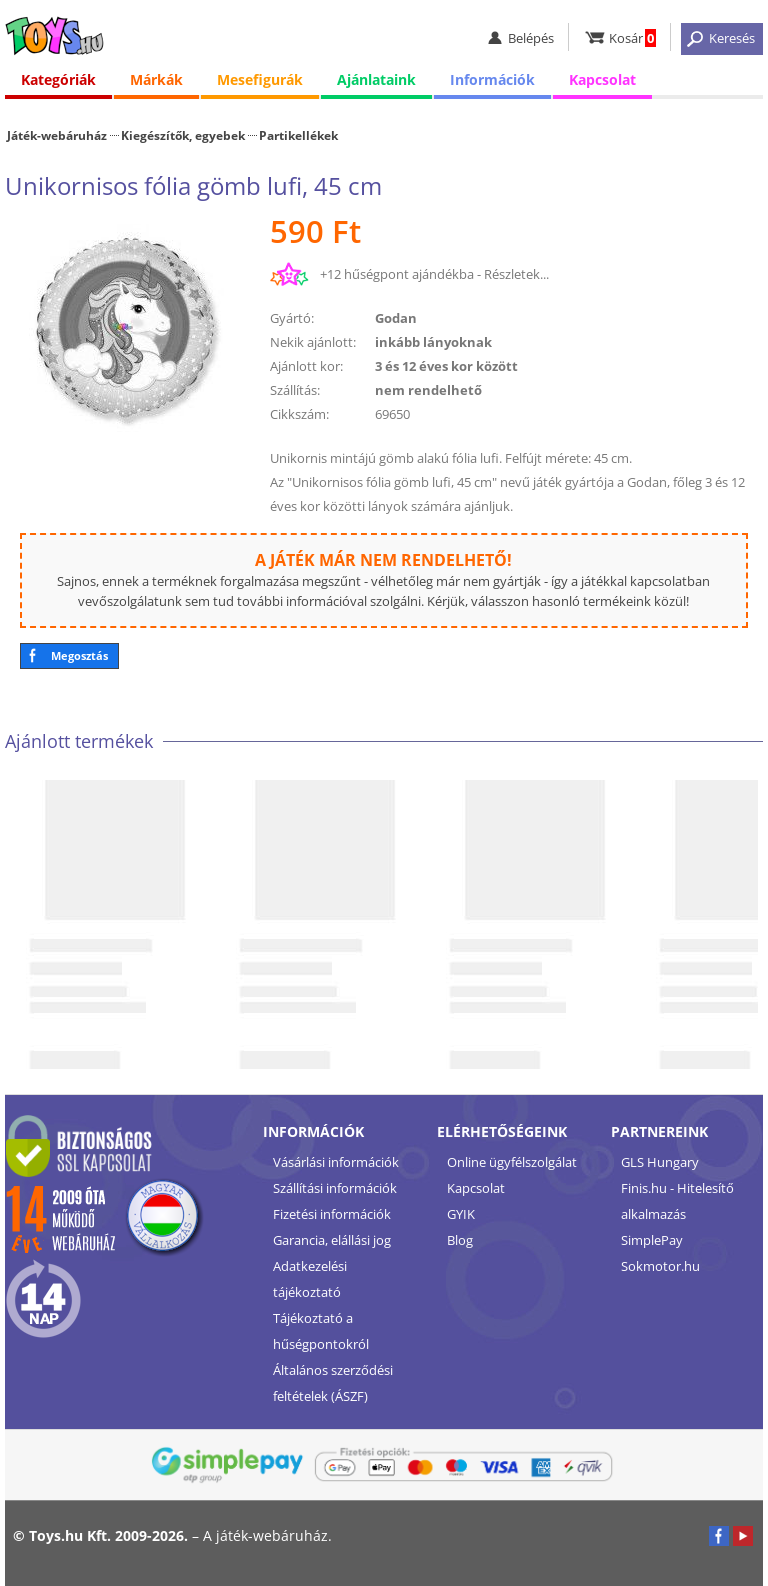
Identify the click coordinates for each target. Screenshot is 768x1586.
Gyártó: (292, 318)
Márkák (156, 79)
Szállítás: (295, 390)
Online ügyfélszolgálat (512, 1162)
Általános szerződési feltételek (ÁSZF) (333, 1383)
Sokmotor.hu (660, 1266)
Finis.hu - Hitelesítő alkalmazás (677, 1201)
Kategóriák (58, 79)
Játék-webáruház (57, 135)
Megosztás (79, 655)
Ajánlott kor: (306, 366)
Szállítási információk (335, 1188)
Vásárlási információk (336, 1162)
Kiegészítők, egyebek (183, 135)
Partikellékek (298, 135)
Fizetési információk (332, 1214)
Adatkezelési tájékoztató (310, 1279)
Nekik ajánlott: (313, 342)
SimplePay (652, 1240)
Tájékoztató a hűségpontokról (321, 1331)
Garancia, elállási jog (332, 1240)
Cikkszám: (299, 414)
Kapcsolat (602, 79)
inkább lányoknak (433, 342)
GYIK (461, 1214)
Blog (460, 1240)
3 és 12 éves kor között (446, 366)
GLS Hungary (660, 1162)
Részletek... (516, 274)
